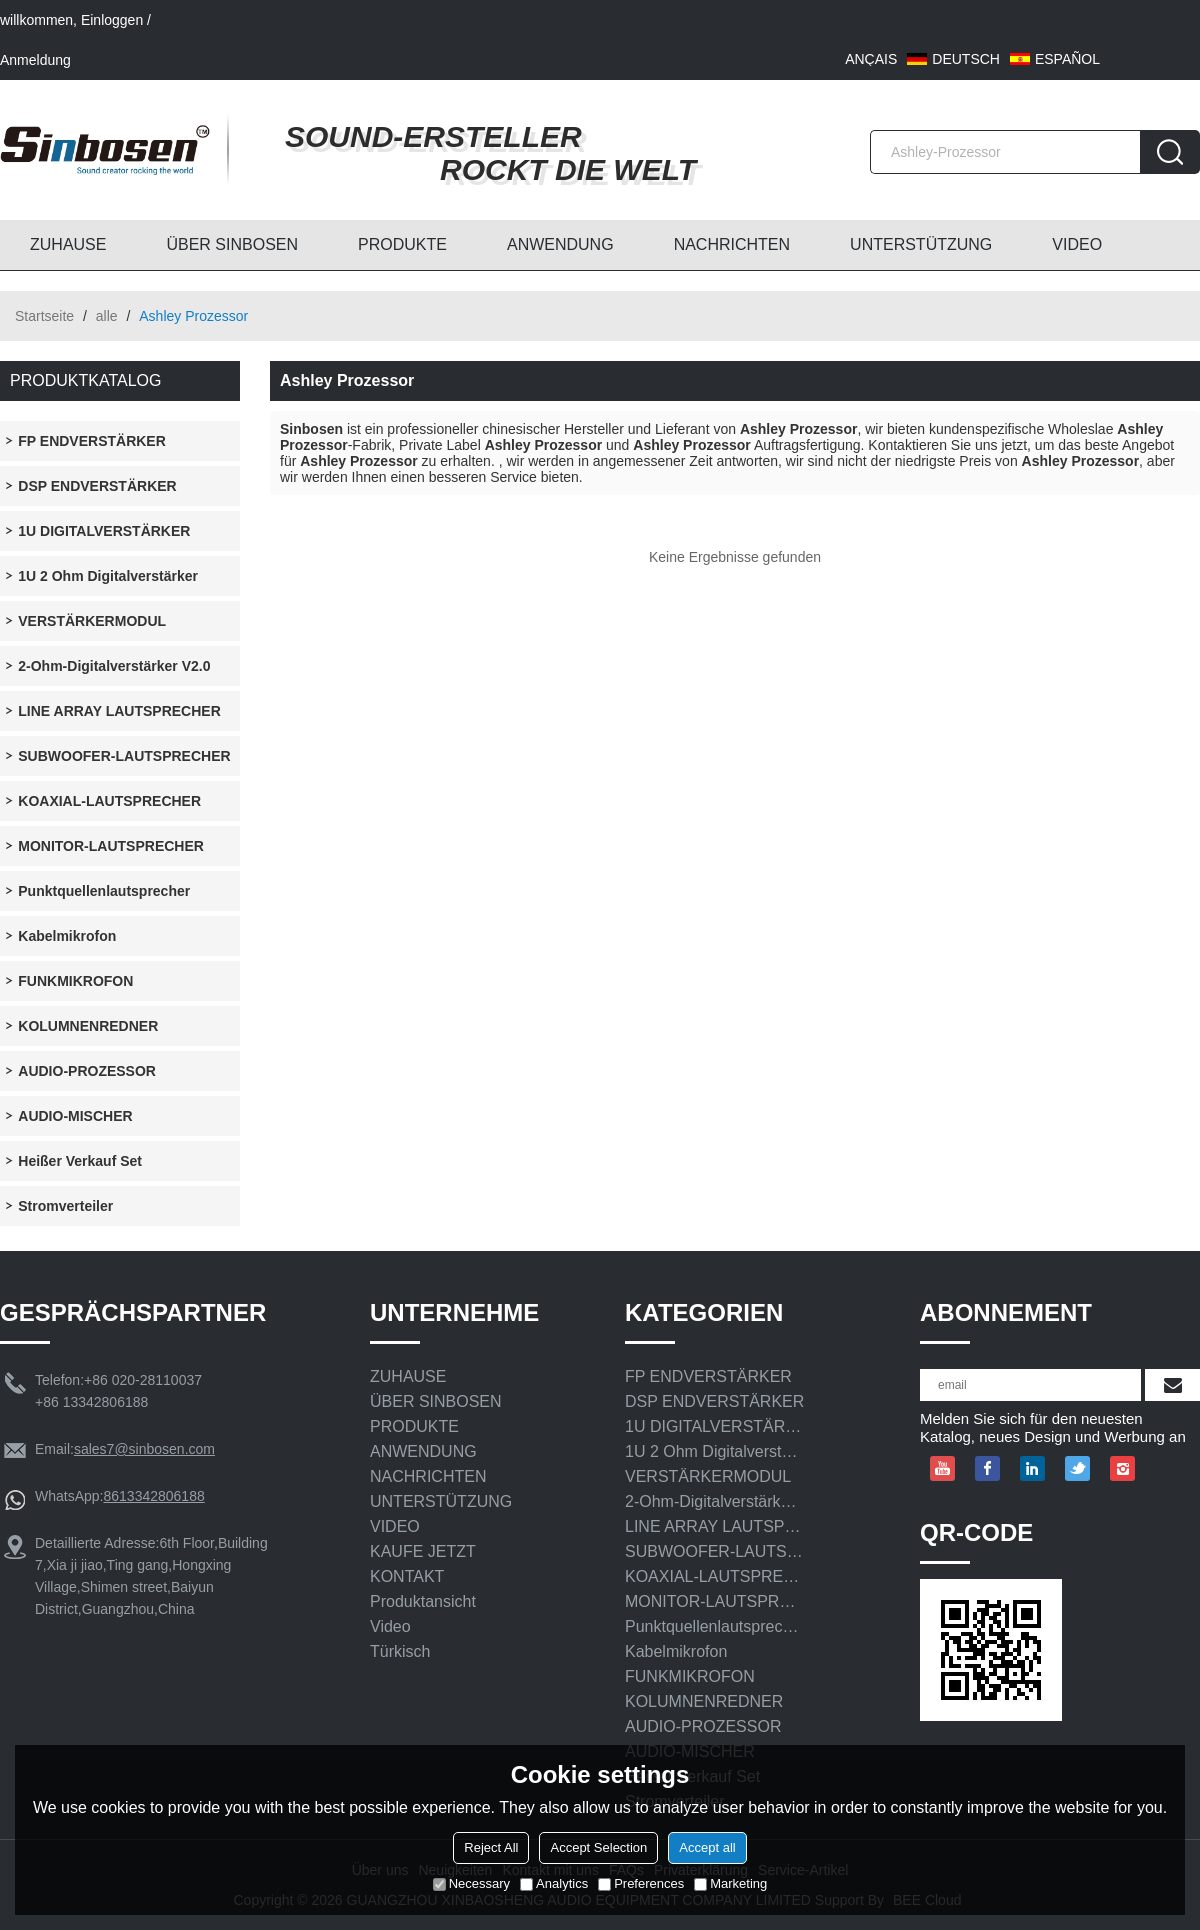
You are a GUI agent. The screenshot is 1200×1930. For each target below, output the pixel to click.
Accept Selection (598, 1847)
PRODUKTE (402, 244)
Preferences (641, 1883)
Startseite (44, 316)
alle (107, 316)
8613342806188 (153, 1496)
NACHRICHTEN (732, 244)
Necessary (471, 1883)
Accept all (707, 1847)
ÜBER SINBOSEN (232, 244)
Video (390, 1626)
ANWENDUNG (560, 244)
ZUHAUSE (68, 244)
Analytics (554, 1883)
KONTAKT (407, 1576)
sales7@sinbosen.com (144, 1449)
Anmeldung (35, 60)
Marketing (730, 1883)
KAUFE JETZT (423, 1551)
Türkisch (400, 1651)
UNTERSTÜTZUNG (921, 244)
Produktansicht (423, 1601)
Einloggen (112, 20)
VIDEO (1077, 244)
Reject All (491, 1847)
